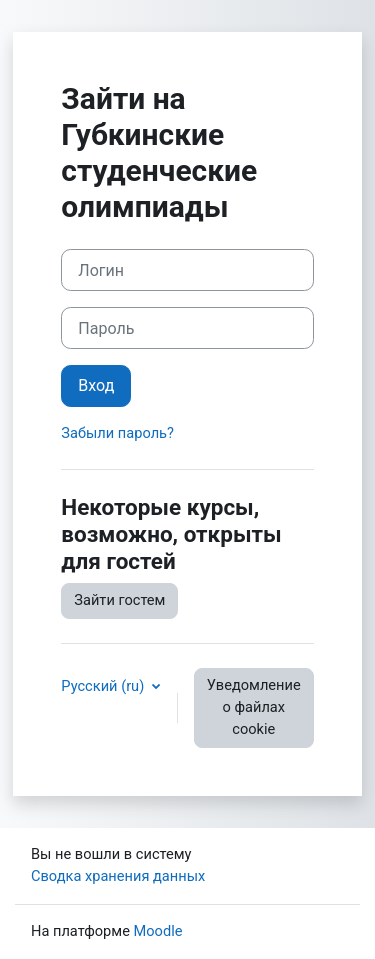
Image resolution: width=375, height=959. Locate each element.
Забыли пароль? (117, 433)
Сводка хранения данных (118, 876)
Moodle (158, 931)
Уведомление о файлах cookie (254, 707)
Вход (96, 385)
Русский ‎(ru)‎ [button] (104, 686)
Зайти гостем (119, 600)
